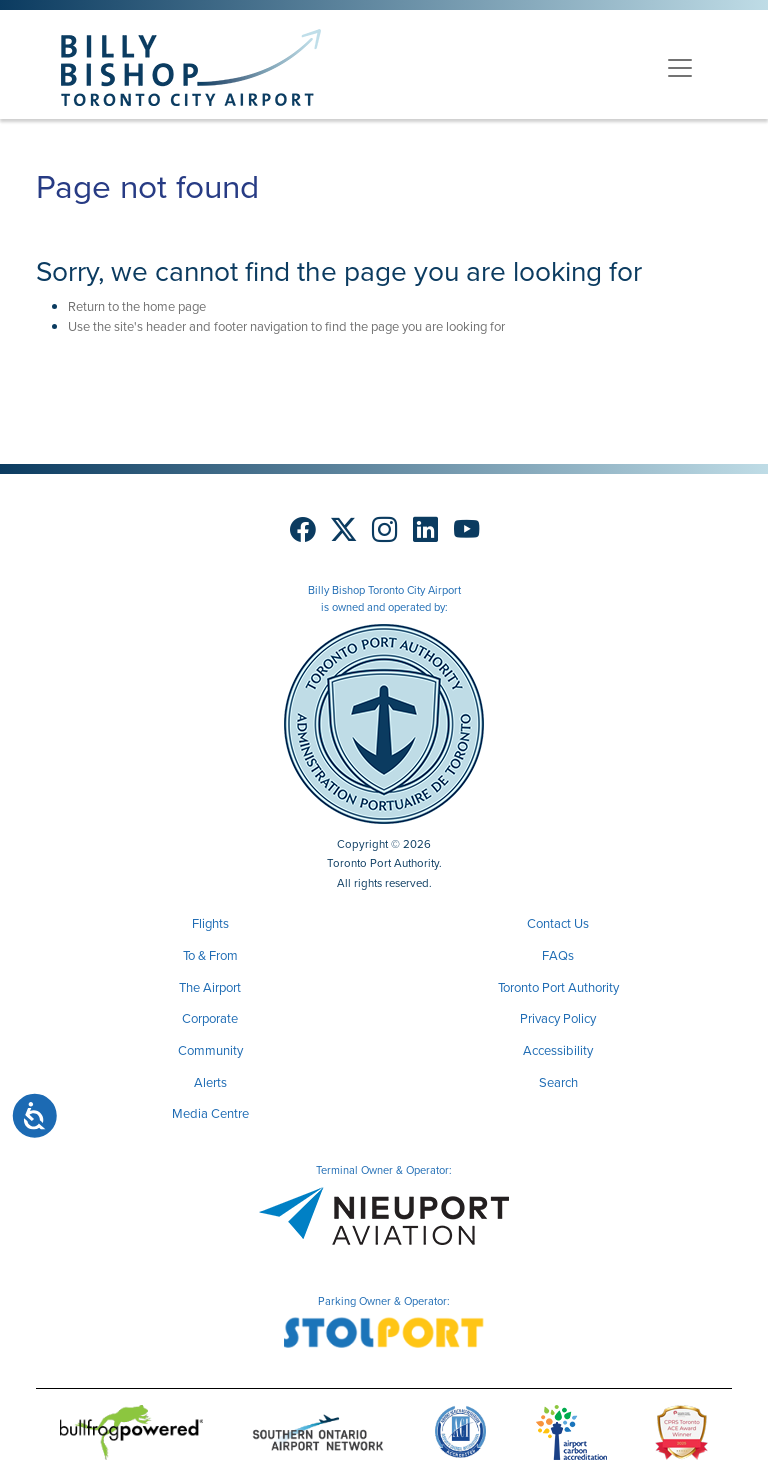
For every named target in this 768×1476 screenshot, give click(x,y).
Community (210, 1050)
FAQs (558, 955)
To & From (210, 955)
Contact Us (558, 923)
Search (558, 1082)
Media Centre (210, 1113)
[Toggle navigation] (680, 68)
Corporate (210, 1018)
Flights (210, 923)
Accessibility (558, 1050)
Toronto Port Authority (558, 987)
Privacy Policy (558, 1018)
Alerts (210, 1082)
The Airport (210, 987)
